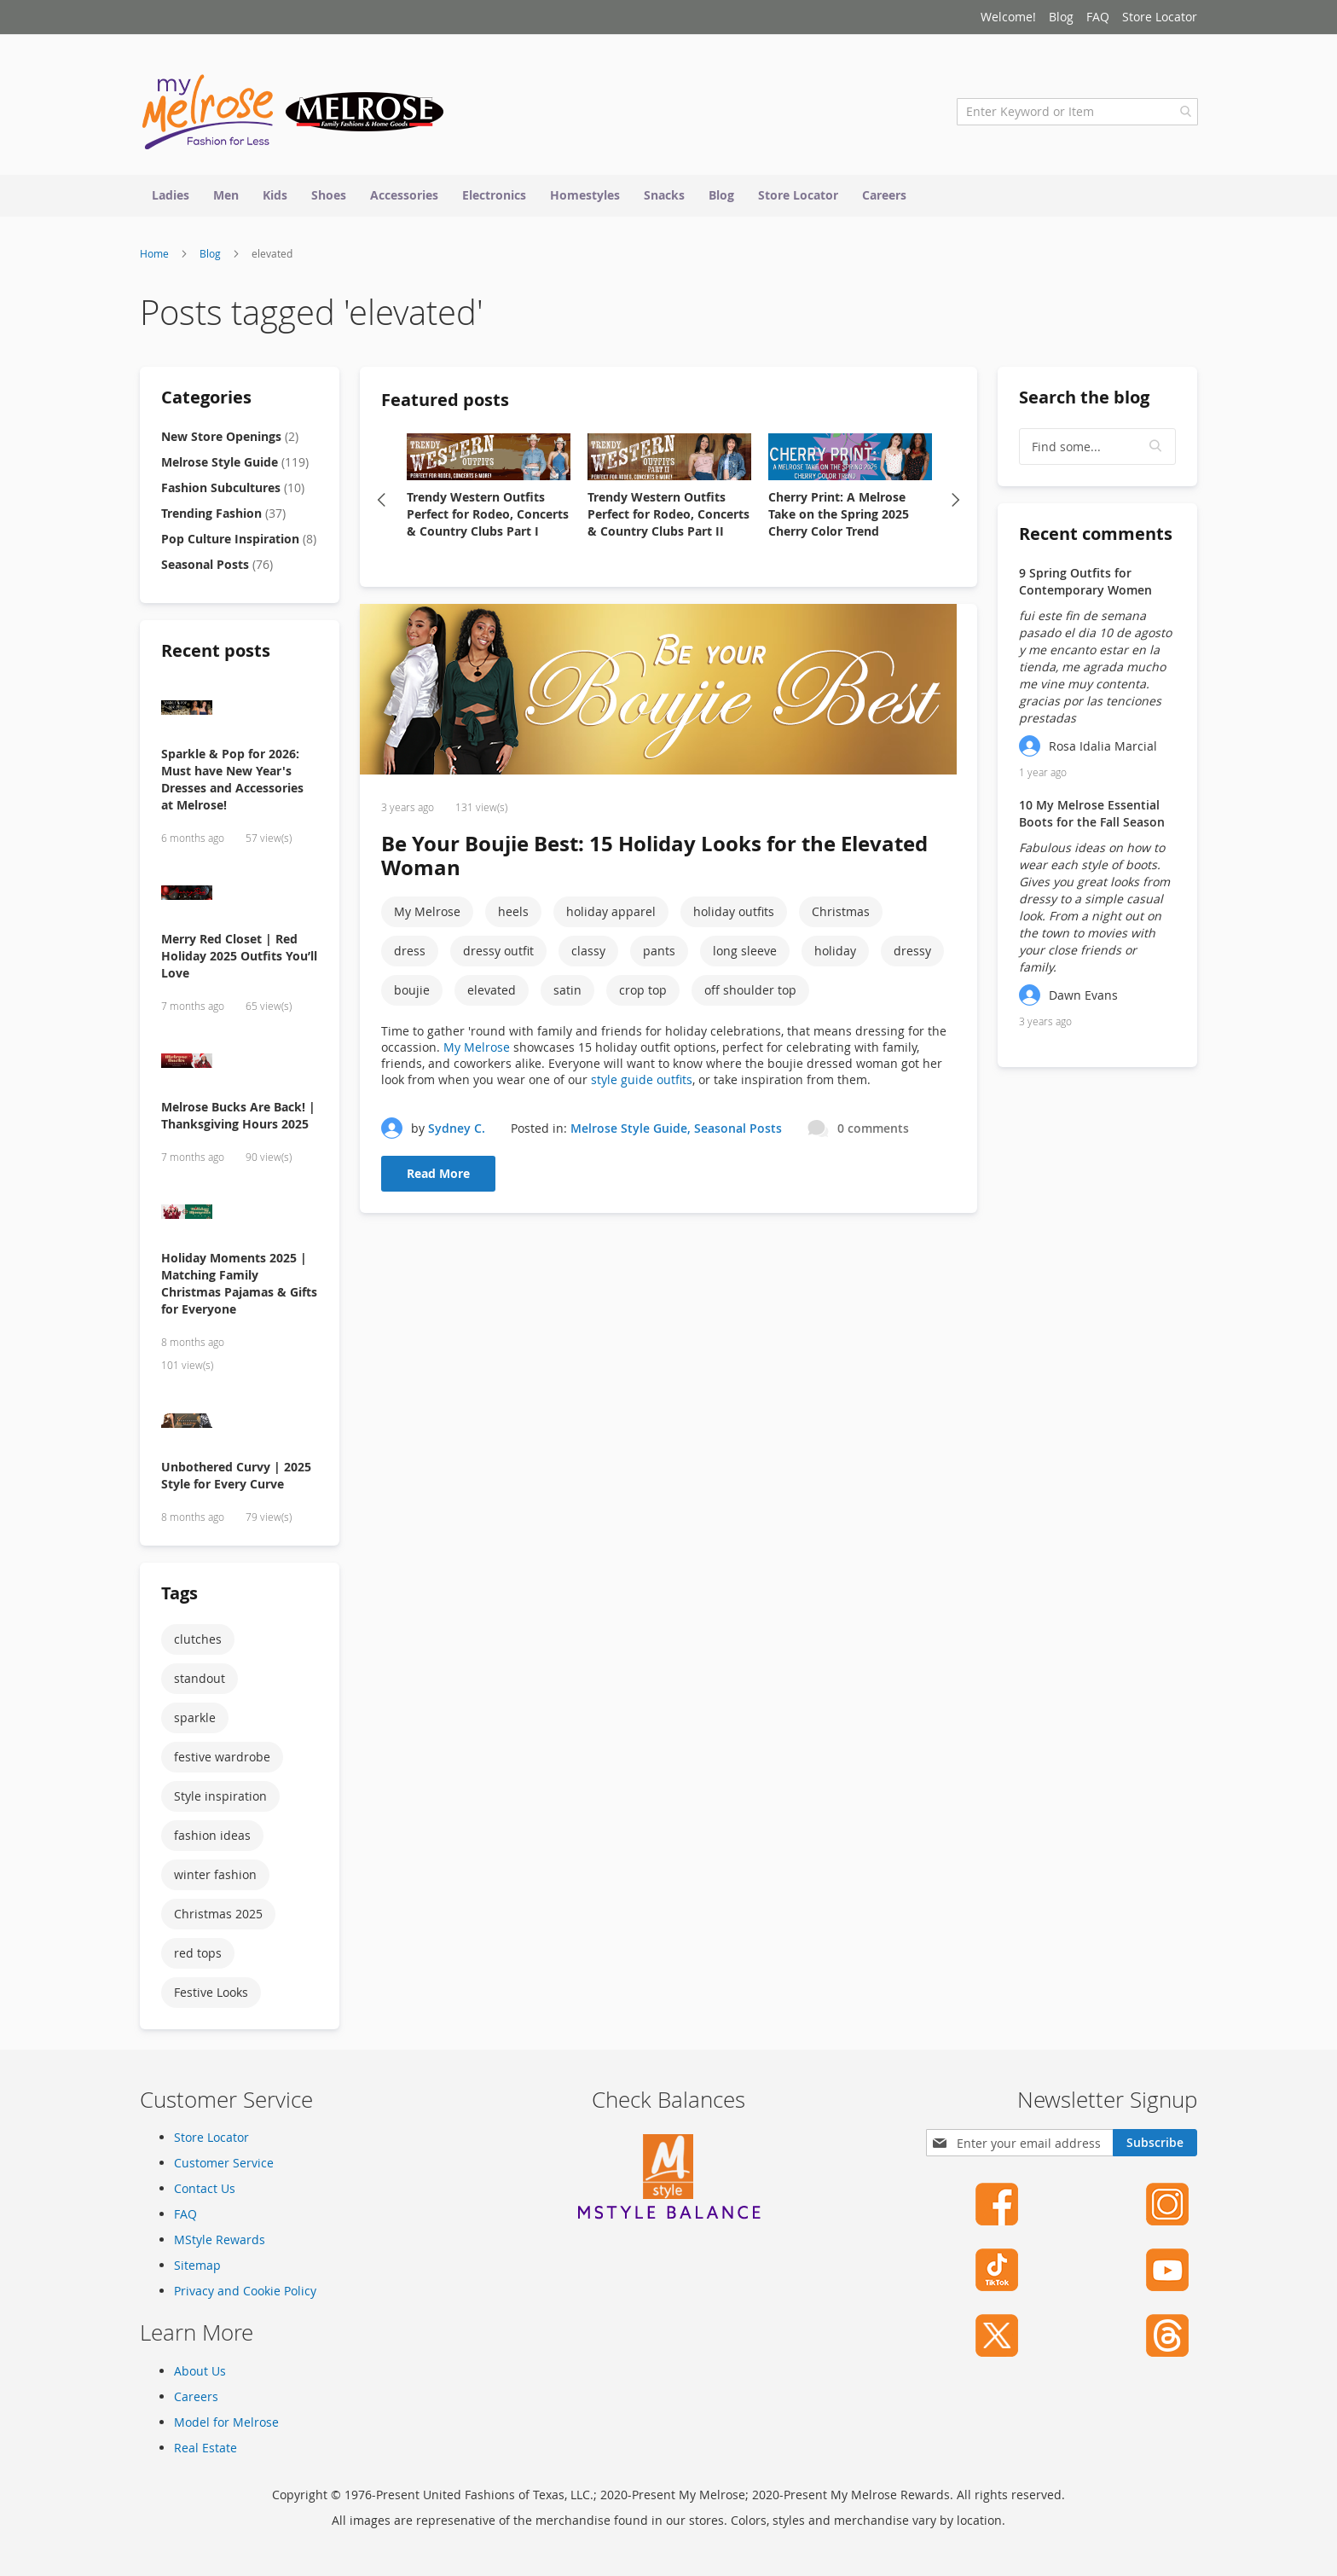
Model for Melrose (226, 2422)
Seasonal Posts (738, 1131)
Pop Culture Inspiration (238, 542)
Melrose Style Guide (628, 1131)
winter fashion (215, 1878)
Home (155, 257)
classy (588, 955)
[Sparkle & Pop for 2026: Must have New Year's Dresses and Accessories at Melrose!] (239, 712)
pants (659, 955)
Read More (438, 1177)
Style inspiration (220, 1799)
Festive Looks (211, 1995)
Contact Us (204, 2188)
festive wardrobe (222, 1760)
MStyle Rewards (219, 2239)
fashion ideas (212, 1838)
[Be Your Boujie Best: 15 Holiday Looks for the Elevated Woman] (668, 694)
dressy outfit (498, 955)
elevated (491, 994)
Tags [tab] (179, 1596)
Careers (196, 2396)
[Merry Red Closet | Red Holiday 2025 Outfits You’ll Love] (239, 897)
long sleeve (745, 955)
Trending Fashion (223, 516)
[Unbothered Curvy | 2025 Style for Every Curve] (239, 1425)
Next (956, 503)
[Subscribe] (1155, 2142)
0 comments (873, 1131)
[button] (1156, 450)
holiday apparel (611, 916)
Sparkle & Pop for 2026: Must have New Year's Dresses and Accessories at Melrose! (232, 782)
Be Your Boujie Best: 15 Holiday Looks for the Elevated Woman (654, 859)
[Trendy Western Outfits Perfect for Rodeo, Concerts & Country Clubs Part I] (488, 461)
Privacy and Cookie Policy (245, 2291)
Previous (381, 503)
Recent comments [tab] (1095, 536)
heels (513, 916)
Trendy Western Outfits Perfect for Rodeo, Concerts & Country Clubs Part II (668, 517)
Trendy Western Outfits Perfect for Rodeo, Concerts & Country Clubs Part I (488, 517)
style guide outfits (641, 1084)
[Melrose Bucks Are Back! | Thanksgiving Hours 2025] (239, 1066)
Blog (1061, 17)
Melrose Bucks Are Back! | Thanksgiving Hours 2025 (238, 1118)
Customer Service (224, 2163)
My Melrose (427, 916)
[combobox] (1076, 115)
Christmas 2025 (218, 1917)
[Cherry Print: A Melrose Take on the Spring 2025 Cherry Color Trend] (850, 461)
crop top (643, 994)
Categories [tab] (206, 400)
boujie (412, 994)
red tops (198, 1956)
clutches (198, 1642)
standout (199, 1682)
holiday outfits (733, 916)
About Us (200, 2371)
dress (409, 955)
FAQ (1097, 17)
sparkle (195, 1721)
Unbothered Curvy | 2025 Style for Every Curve (236, 1478)
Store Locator (1159, 17)
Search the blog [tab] (1084, 400)
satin (567, 994)
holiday (835, 955)
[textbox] (1097, 450)
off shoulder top (750, 994)
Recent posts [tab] (215, 653)
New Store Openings (229, 440)
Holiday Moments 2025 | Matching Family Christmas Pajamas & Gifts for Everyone (239, 1286)
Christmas (841, 916)
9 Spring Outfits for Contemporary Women (1085, 584)
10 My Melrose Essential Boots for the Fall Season (1092, 816)
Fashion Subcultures (232, 491)
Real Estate (205, 2448)
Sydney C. (456, 1131)
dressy (912, 955)
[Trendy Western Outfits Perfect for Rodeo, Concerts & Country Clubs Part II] (669, 461)
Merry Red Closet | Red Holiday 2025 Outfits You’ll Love (239, 959)
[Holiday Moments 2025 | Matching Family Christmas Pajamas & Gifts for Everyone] (239, 1216)
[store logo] (293, 115)
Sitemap (197, 2265)
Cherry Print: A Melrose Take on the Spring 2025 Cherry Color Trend (838, 517)
